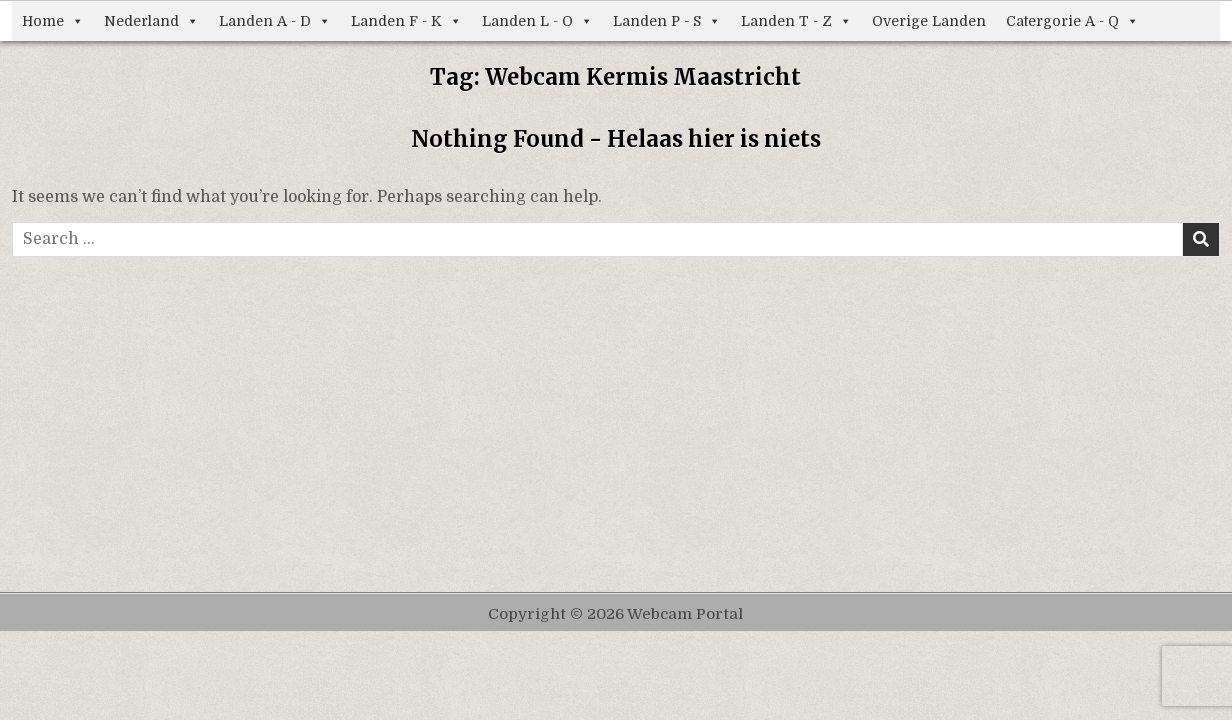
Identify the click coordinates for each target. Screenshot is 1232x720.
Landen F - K (406, 21)
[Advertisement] (616, 407)
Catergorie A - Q (1072, 21)
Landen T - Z (796, 21)
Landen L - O (537, 21)
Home (53, 21)
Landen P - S (667, 21)
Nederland (151, 21)
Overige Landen (929, 21)
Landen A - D (275, 21)
